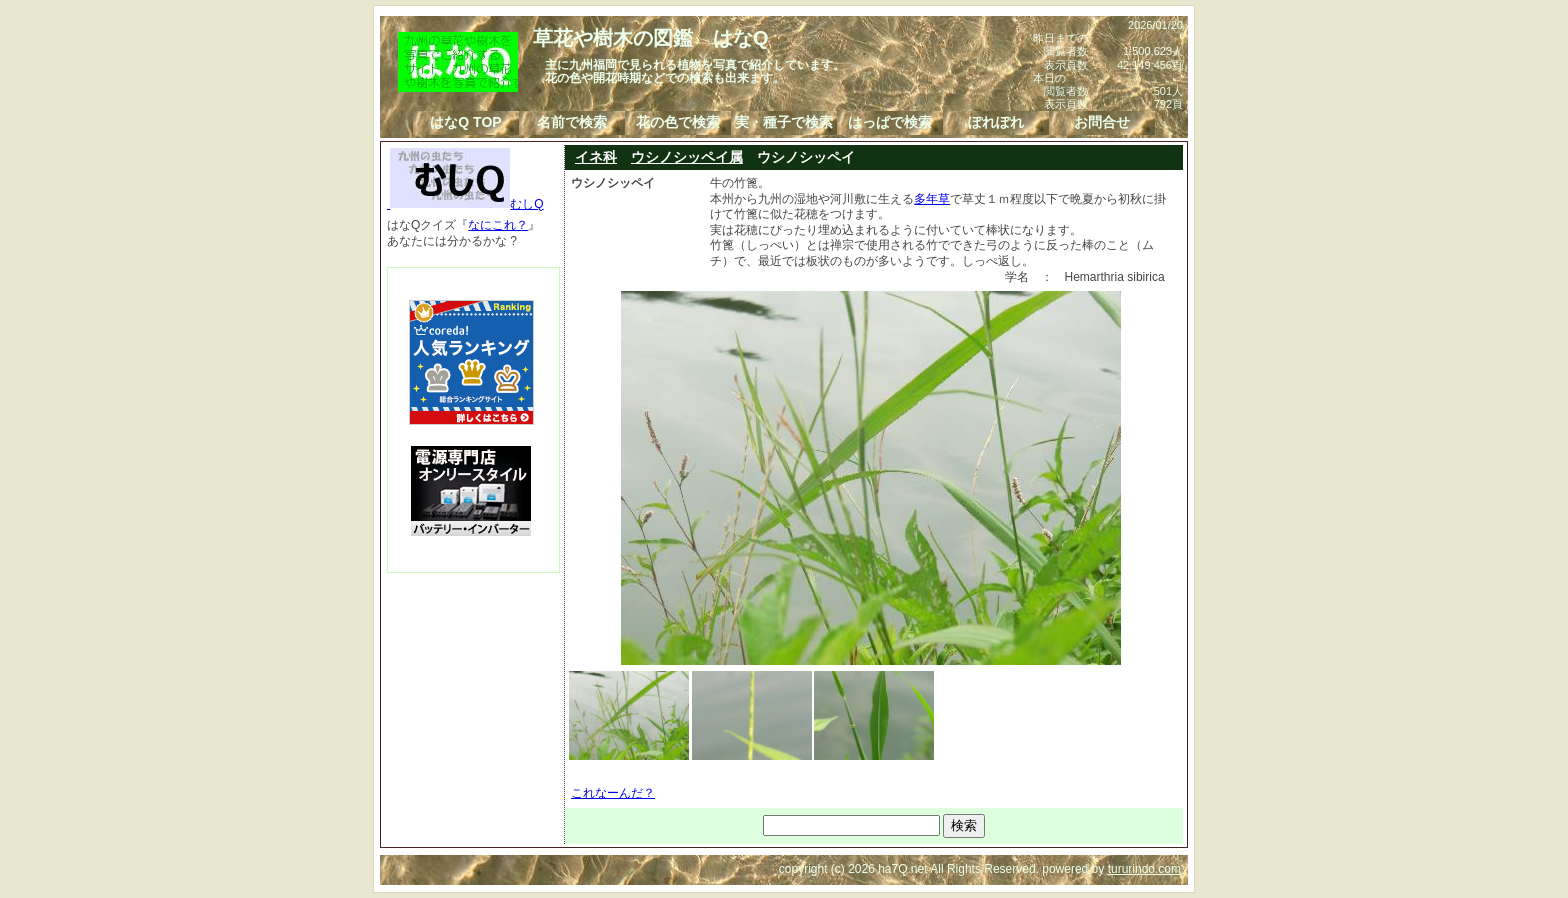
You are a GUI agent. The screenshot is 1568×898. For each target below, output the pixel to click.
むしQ (465, 204)
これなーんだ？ (613, 793)
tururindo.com (1144, 869)
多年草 (932, 199)
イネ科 (596, 157)
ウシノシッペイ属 (687, 157)
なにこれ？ (498, 225)
